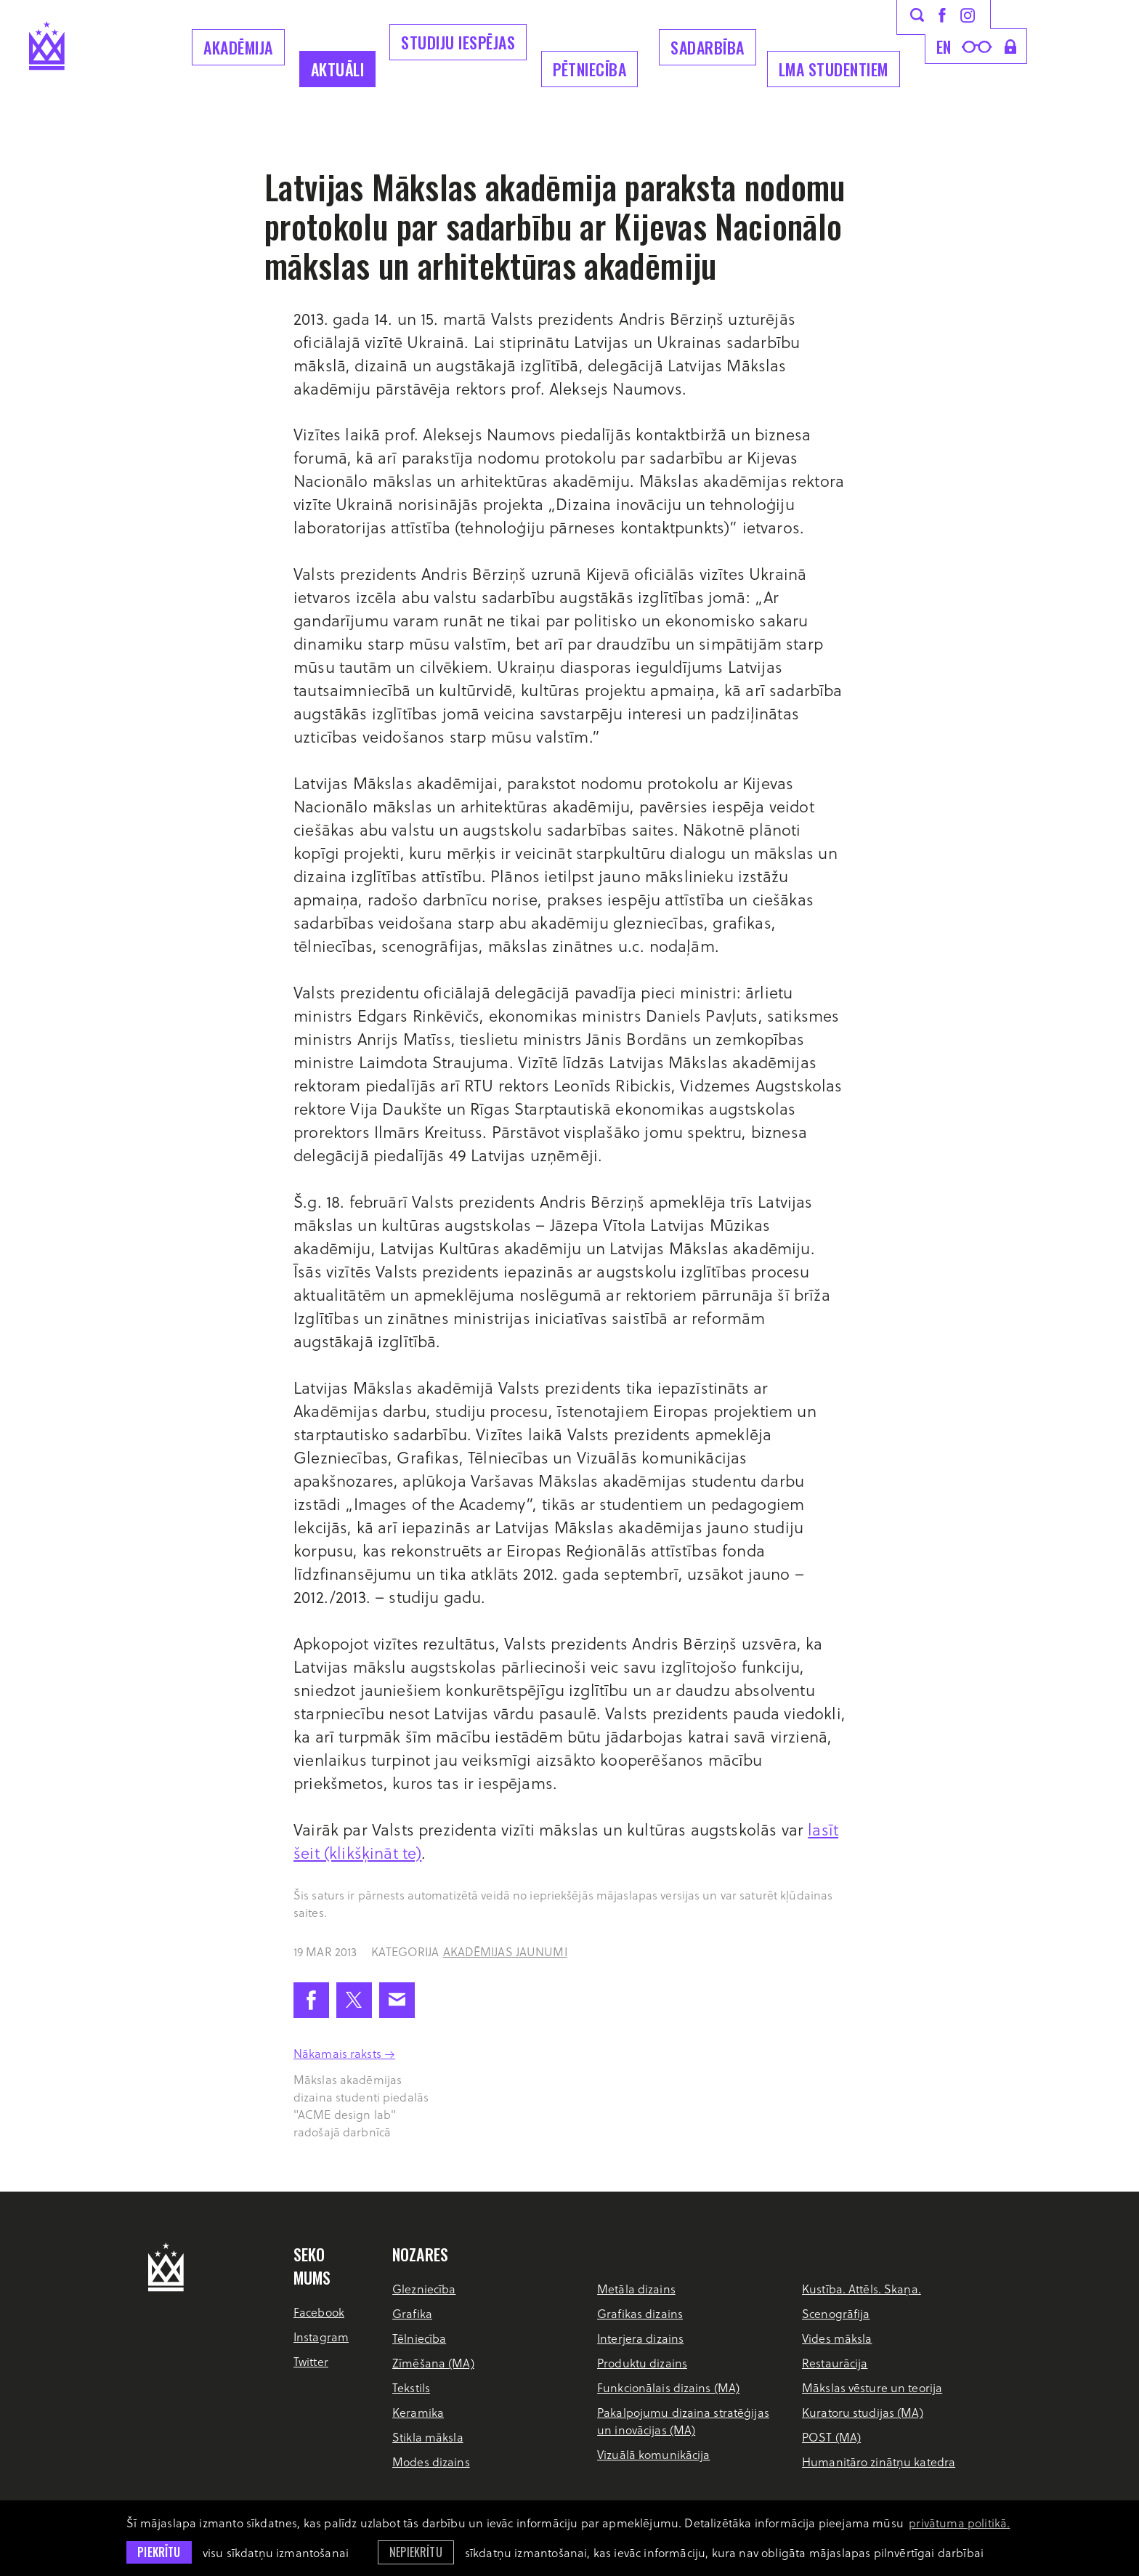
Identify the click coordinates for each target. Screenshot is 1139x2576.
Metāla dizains (636, 2288)
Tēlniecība (419, 2338)
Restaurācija (834, 2362)
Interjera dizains (640, 2338)
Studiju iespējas (458, 42)
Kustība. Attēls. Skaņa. (861, 2288)
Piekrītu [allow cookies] (158, 2552)
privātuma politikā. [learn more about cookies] (959, 2522)
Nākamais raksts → (344, 2053)
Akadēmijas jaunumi (505, 1951)
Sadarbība (707, 47)
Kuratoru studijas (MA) (862, 2412)
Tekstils (411, 2387)
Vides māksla (837, 2338)
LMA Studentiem (833, 69)
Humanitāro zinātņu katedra (878, 2461)
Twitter (310, 2361)
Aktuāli (338, 69)
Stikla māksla (427, 2436)
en (944, 46)
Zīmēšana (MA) (433, 2362)
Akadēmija (238, 47)
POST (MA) (831, 2436)
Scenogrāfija (836, 2313)
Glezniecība (423, 2288)
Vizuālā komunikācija (653, 2454)
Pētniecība (589, 69)
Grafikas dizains (640, 2313)
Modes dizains (431, 2461)
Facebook (318, 2312)
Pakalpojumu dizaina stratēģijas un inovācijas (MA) (683, 2421)
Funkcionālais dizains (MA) (668, 2387)
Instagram (321, 2336)
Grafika (412, 2313)
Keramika (418, 2412)
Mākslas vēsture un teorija (872, 2387)
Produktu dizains (642, 2362)
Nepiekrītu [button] (415, 2552)
